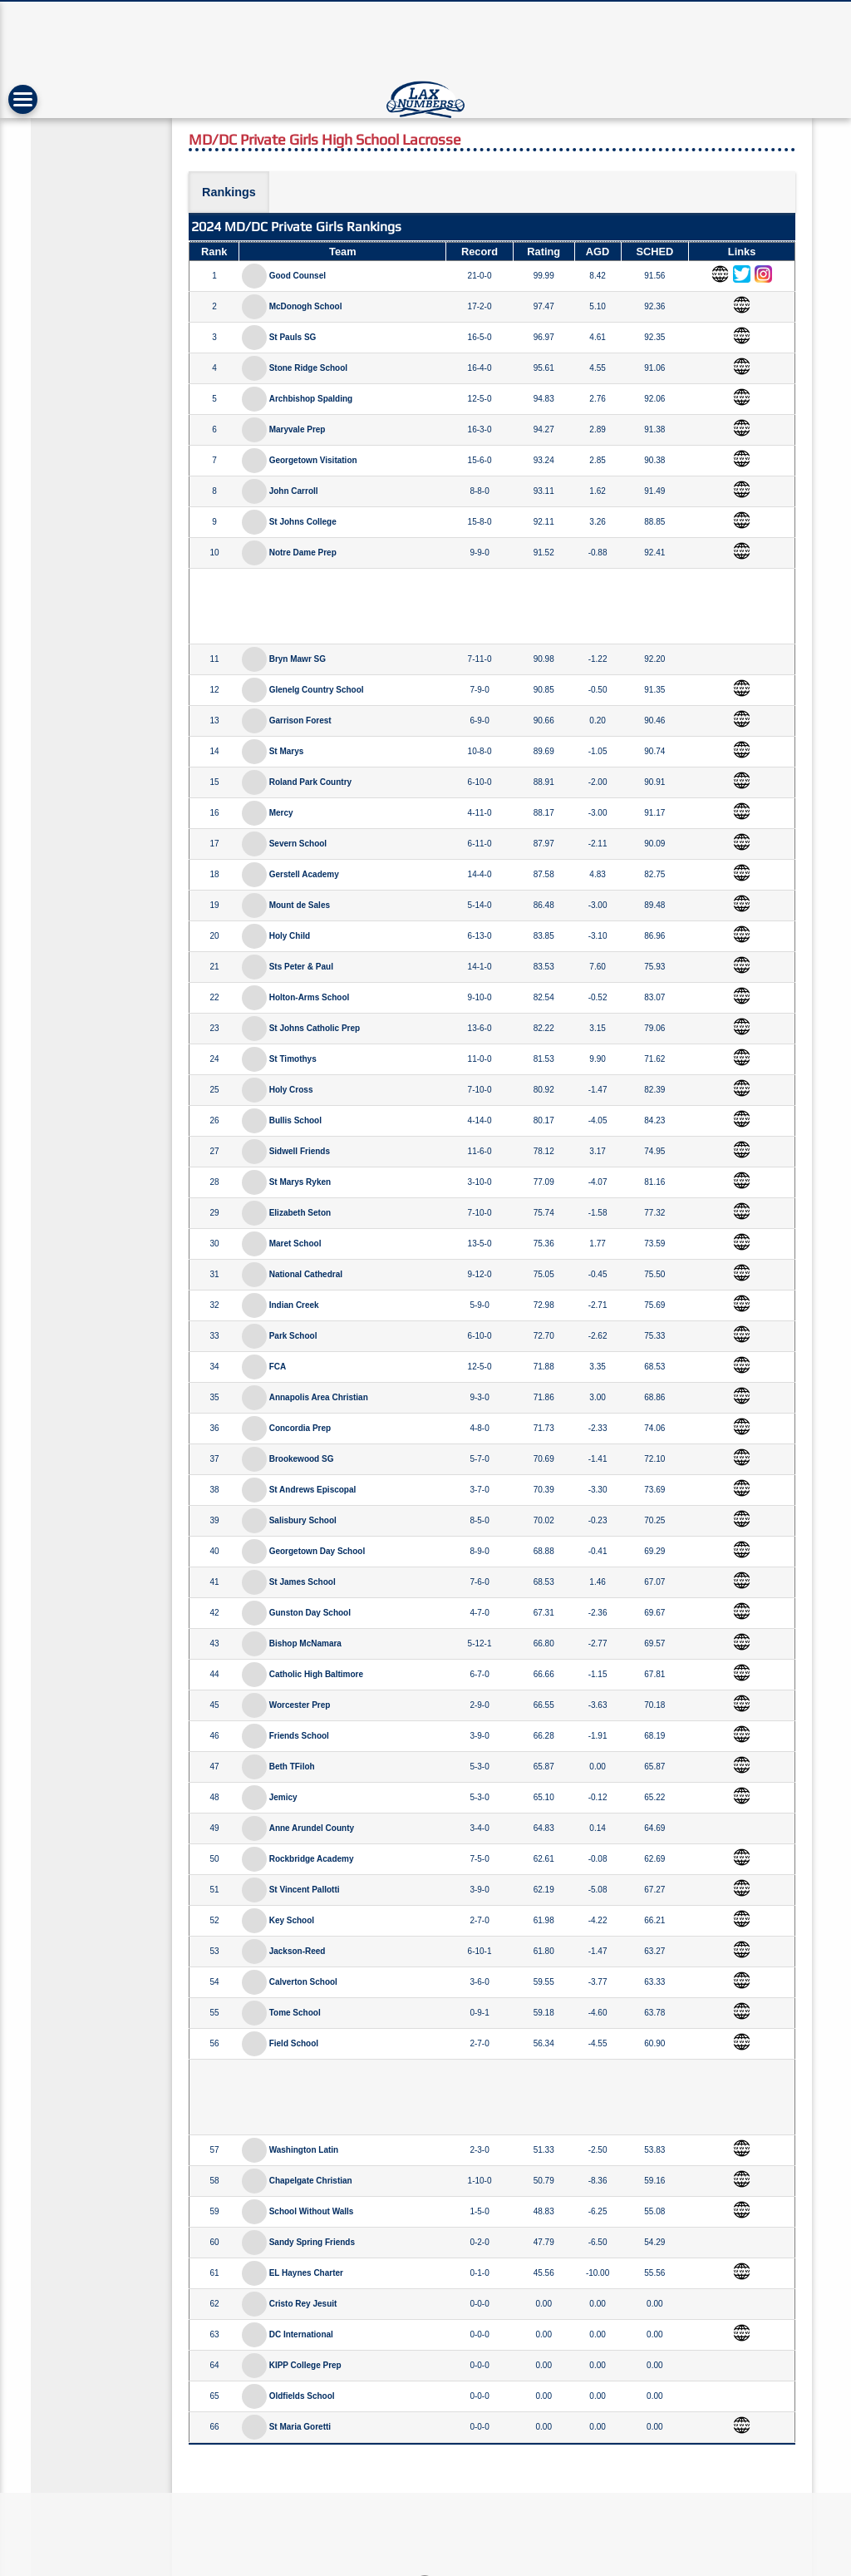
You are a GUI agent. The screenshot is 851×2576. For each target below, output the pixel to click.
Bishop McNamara (305, 1643)
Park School (293, 1335)
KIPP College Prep (305, 2365)
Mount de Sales (299, 905)
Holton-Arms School (309, 997)
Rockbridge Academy (311, 1858)
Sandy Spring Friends (312, 2242)
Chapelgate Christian (310, 2180)
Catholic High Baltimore (316, 1674)
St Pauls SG (293, 337)
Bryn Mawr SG (297, 659)
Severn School (298, 843)
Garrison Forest (300, 720)
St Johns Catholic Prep (314, 1028)
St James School (302, 1582)
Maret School (295, 1243)
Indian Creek (294, 1305)
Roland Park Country (310, 782)
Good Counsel (297, 275)
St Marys (286, 751)
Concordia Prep (300, 1428)
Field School (293, 2043)
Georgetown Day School (317, 1551)
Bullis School (295, 1120)
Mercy (281, 812)
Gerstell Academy (304, 874)
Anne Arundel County (311, 1828)
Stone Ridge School (308, 368)
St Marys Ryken (300, 1182)
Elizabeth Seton (300, 1212)
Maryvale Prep (297, 429)
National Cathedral (305, 1274)
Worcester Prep (300, 1705)
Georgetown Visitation (313, 460)
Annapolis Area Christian (318, 1397)
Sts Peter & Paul (301, 966)
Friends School (299, 1735)
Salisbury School (303, 1520)
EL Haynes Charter (306, 2272)
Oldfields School (302, 2396)
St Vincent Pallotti (304, 1889)
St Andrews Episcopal (313, 1489)
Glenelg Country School (316, 689)
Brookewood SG (301, 1458)
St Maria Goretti (300, 2426)
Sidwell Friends (299, 1151)
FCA (278, 1366)
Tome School (295, 2012)
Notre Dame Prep (303, 552)
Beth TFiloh (292, 1766)
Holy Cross (291, 1089)
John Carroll (293, 491)
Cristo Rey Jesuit (303, 2303)
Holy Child (289, 935)
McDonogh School (305, 306)
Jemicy (283, 1797)
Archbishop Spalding (311, 398)
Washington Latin (304, 2149)
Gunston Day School (310, 1612)
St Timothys (293, 1058)
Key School (291, 1920)
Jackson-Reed (297, 1951)
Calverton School (303, 1981)
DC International (301, 2334)
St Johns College (303, 521)
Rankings (229, 192)
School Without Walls (311, 2211)
